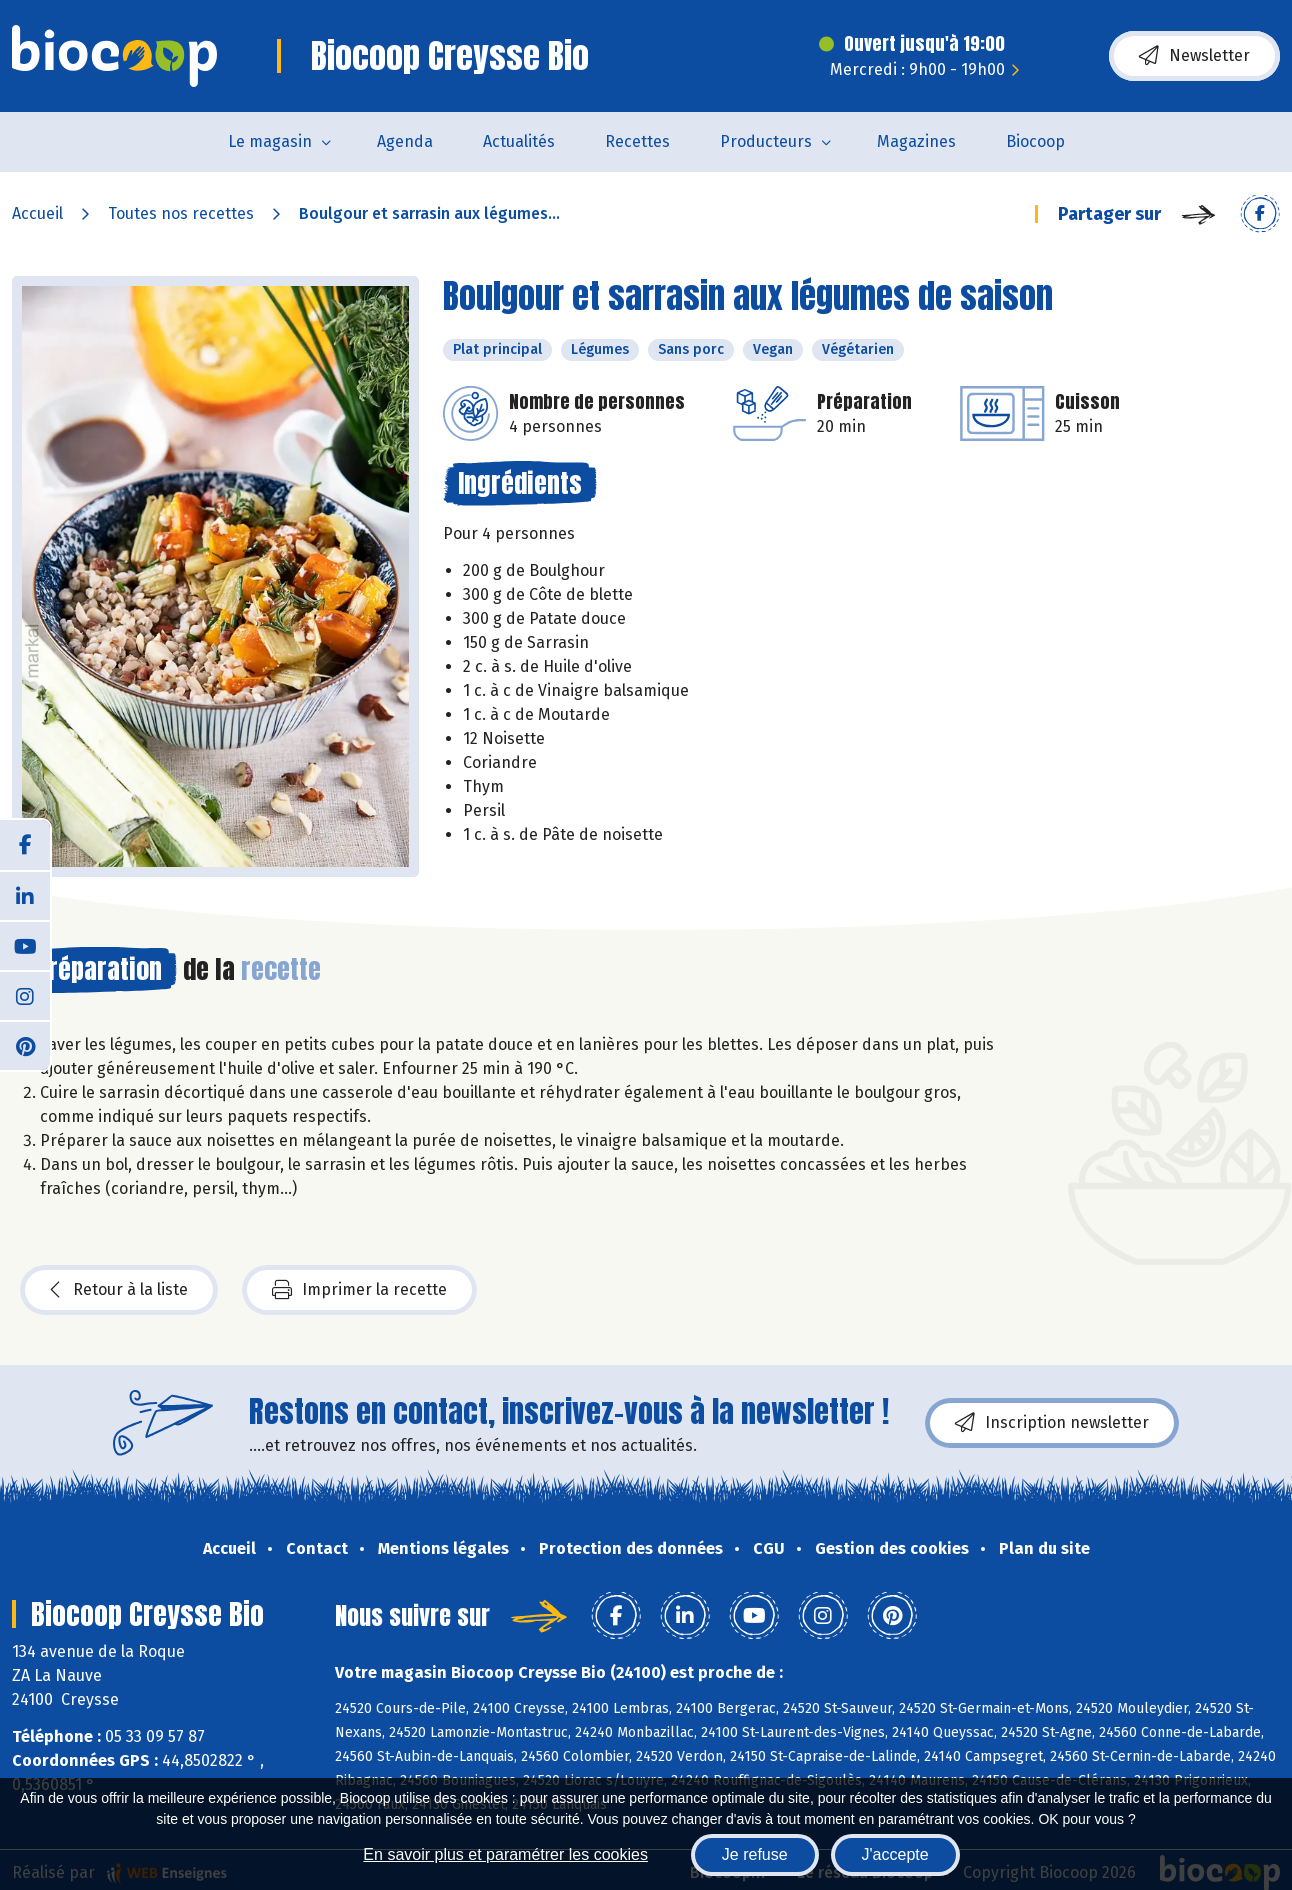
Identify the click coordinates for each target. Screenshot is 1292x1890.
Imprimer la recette (359, 1290)
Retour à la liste (119, 1290)
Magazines (916, 141)
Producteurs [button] (766, 141)
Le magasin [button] (270, 141)
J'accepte (895, 1854)
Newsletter (1194, 56)
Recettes (637, 141)
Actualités (519, 141)
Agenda (405, 141)
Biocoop (1035, 141)
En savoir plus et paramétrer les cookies (505, 1854)
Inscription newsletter (1052, 1423)
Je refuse (755, 1854)
